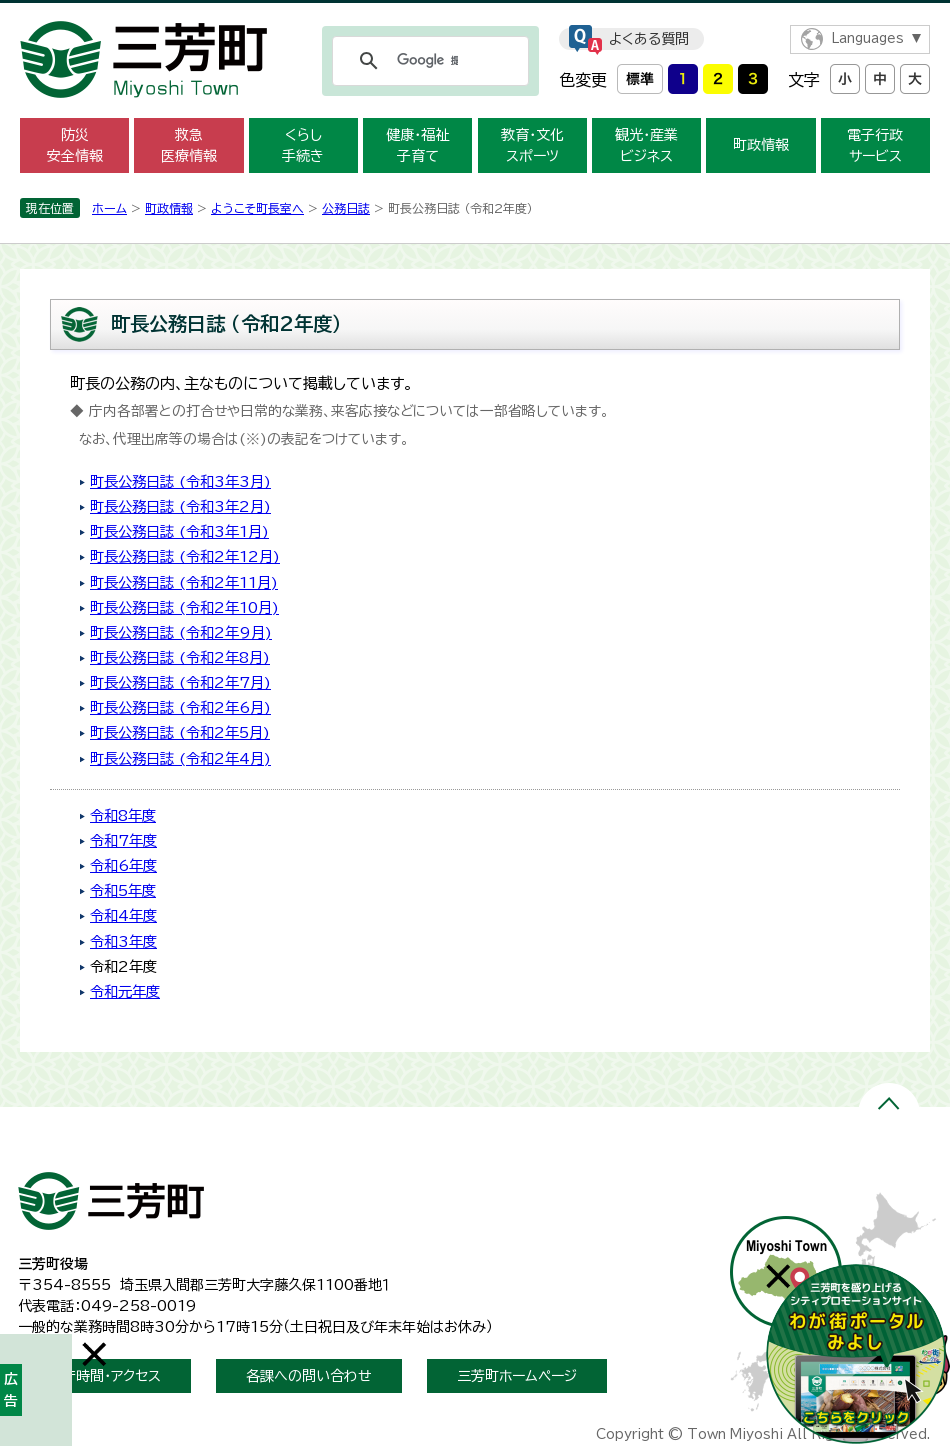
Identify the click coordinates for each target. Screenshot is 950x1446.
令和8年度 (123, 815)
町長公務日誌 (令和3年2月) (180, 506)
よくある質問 (649, 39)
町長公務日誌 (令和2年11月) (184, 582)
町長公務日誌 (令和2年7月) (180, 682)
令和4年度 (123, 915)
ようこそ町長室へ (257, 208)
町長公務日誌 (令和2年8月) (180, 657)
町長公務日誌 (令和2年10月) (184, 607)
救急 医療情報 (189, 145)
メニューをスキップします (475, 13)
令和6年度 (123, 865)
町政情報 (761, 145)
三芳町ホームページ (517, 1376)
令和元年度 (125, 991)
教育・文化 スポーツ (532, 145)
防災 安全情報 (75, 145)
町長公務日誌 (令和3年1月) (179, 531)
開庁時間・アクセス (104, 1376)
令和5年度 (123, 890)
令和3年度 (123, 941)
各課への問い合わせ (309, 1376)
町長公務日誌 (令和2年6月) (180, 707)
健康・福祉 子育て (417, 145)
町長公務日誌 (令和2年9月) (181, 632)
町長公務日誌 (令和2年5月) (180, 732)
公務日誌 (346, 208)
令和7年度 (123, 840)
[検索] (427, 61)
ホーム (109, 208)
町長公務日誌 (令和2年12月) (185, 556)
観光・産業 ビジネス (646, 145)
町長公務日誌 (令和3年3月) (180, 481)
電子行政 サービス (875, 145)
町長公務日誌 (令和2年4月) (180, 758)
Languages (867, 38)
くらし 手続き (303, 145)
